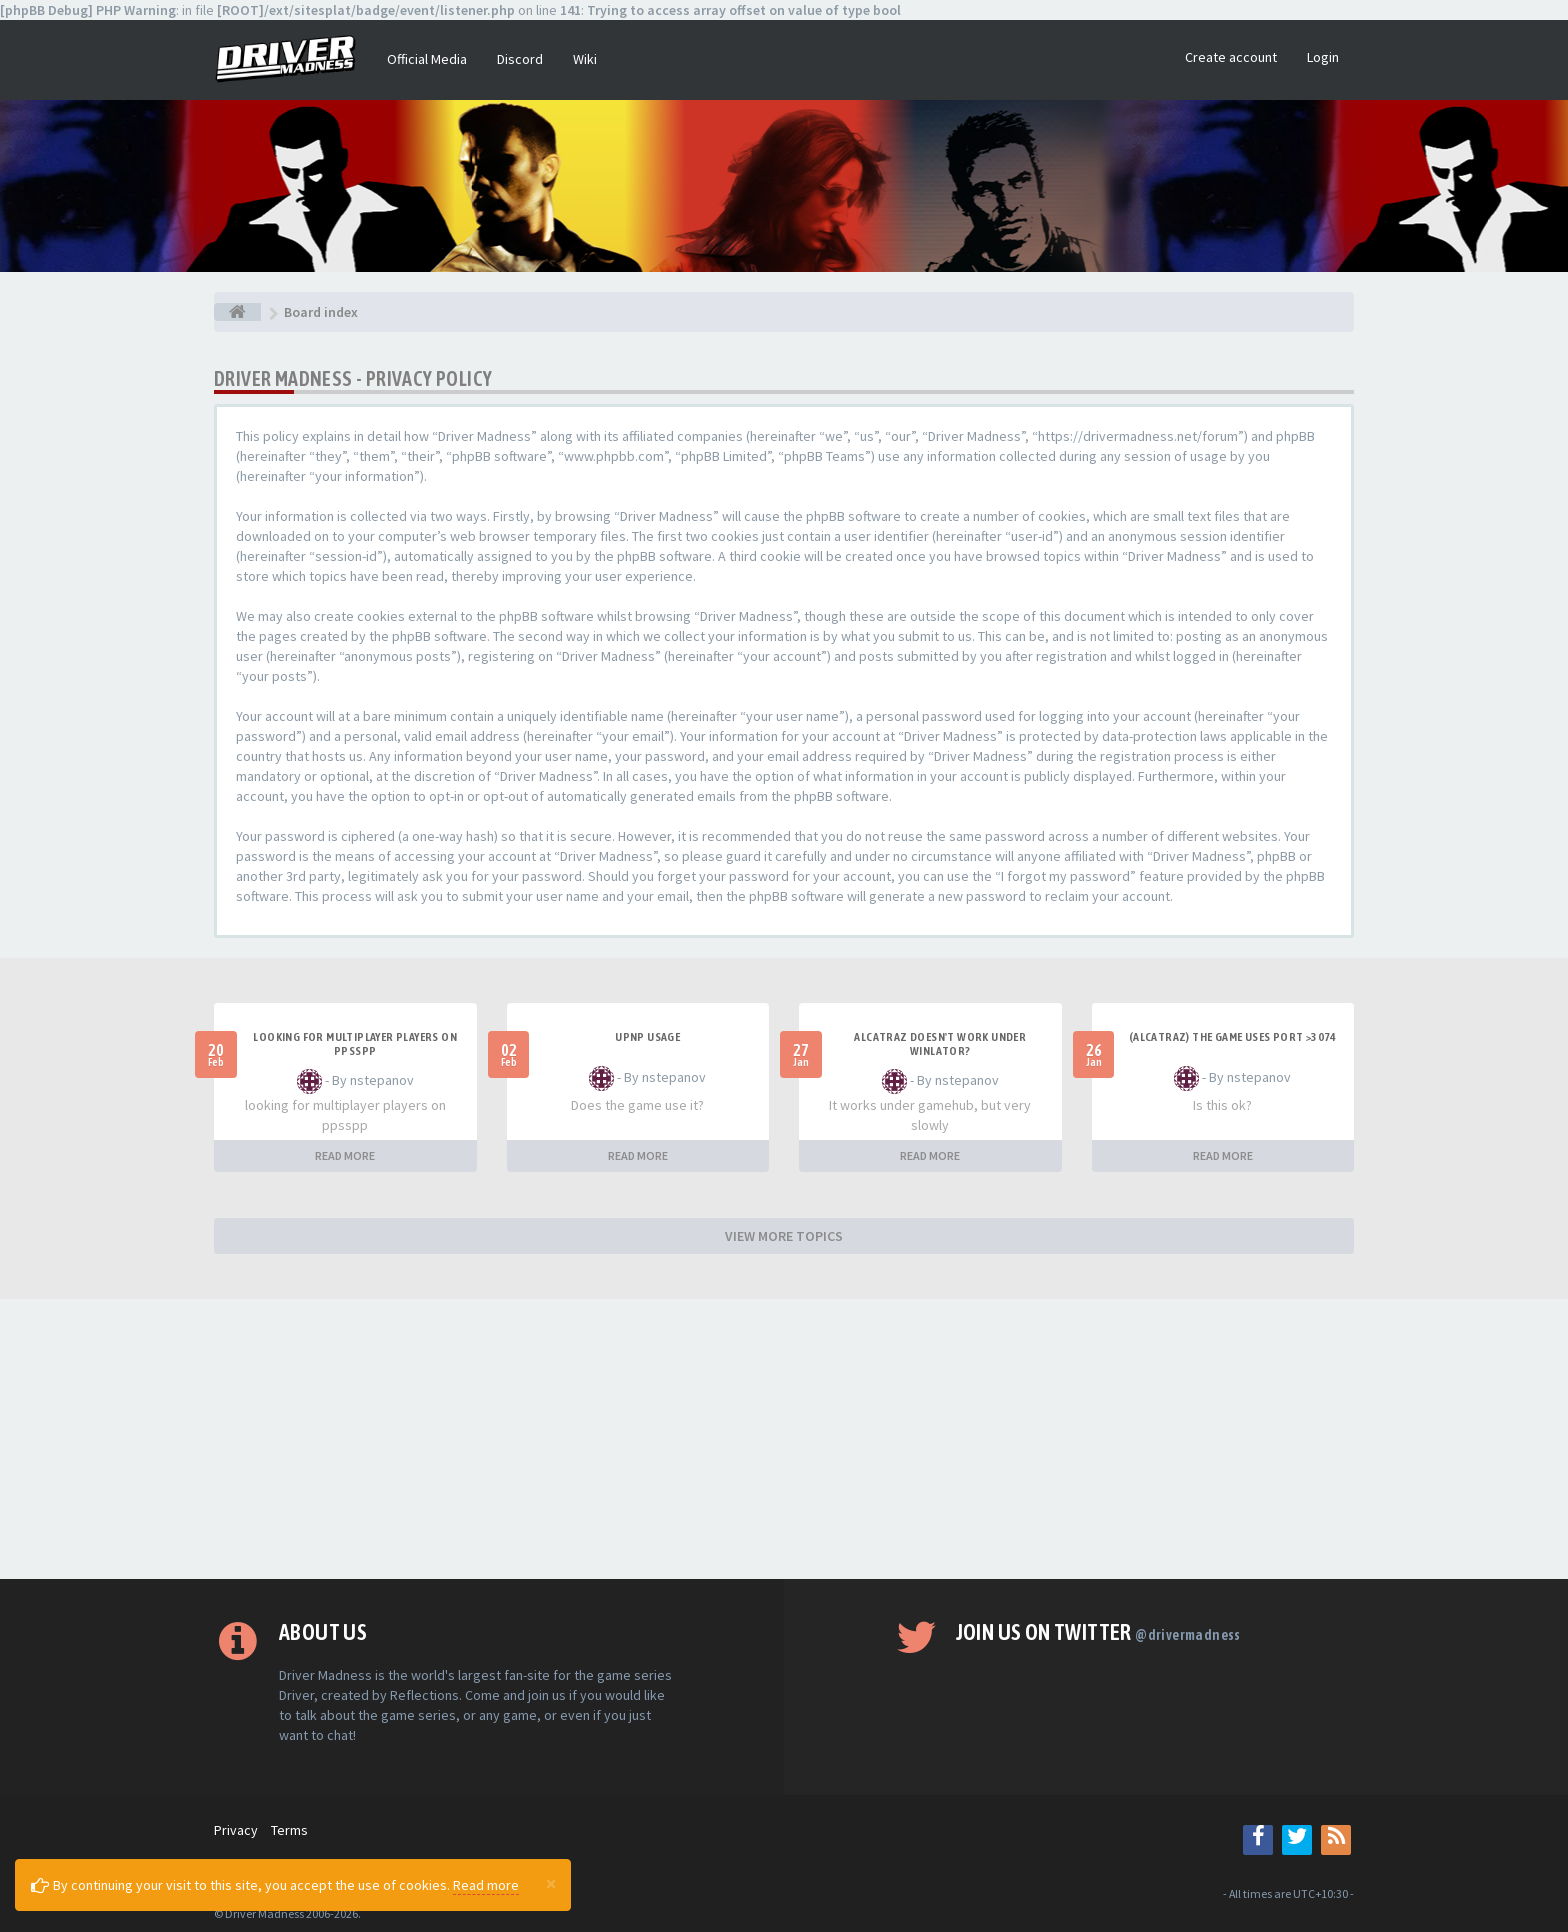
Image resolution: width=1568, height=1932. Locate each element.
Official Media (427, 59)
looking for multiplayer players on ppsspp (355, 1044)
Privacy (236, 1830)
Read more (486, 1885)
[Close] (551, 1883)
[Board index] (237, 312)
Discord (520, 59)
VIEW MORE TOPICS (784, 1236)
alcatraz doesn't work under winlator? (940, 1044)
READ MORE (345, 1155)
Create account (1231, 57)
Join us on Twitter (1098, 1632)
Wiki (585, 59)
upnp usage (647, 1037)
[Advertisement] (784, 1439)
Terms (289, 1830)
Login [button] (1323, 57)
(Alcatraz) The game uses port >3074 (1233, 1037)
